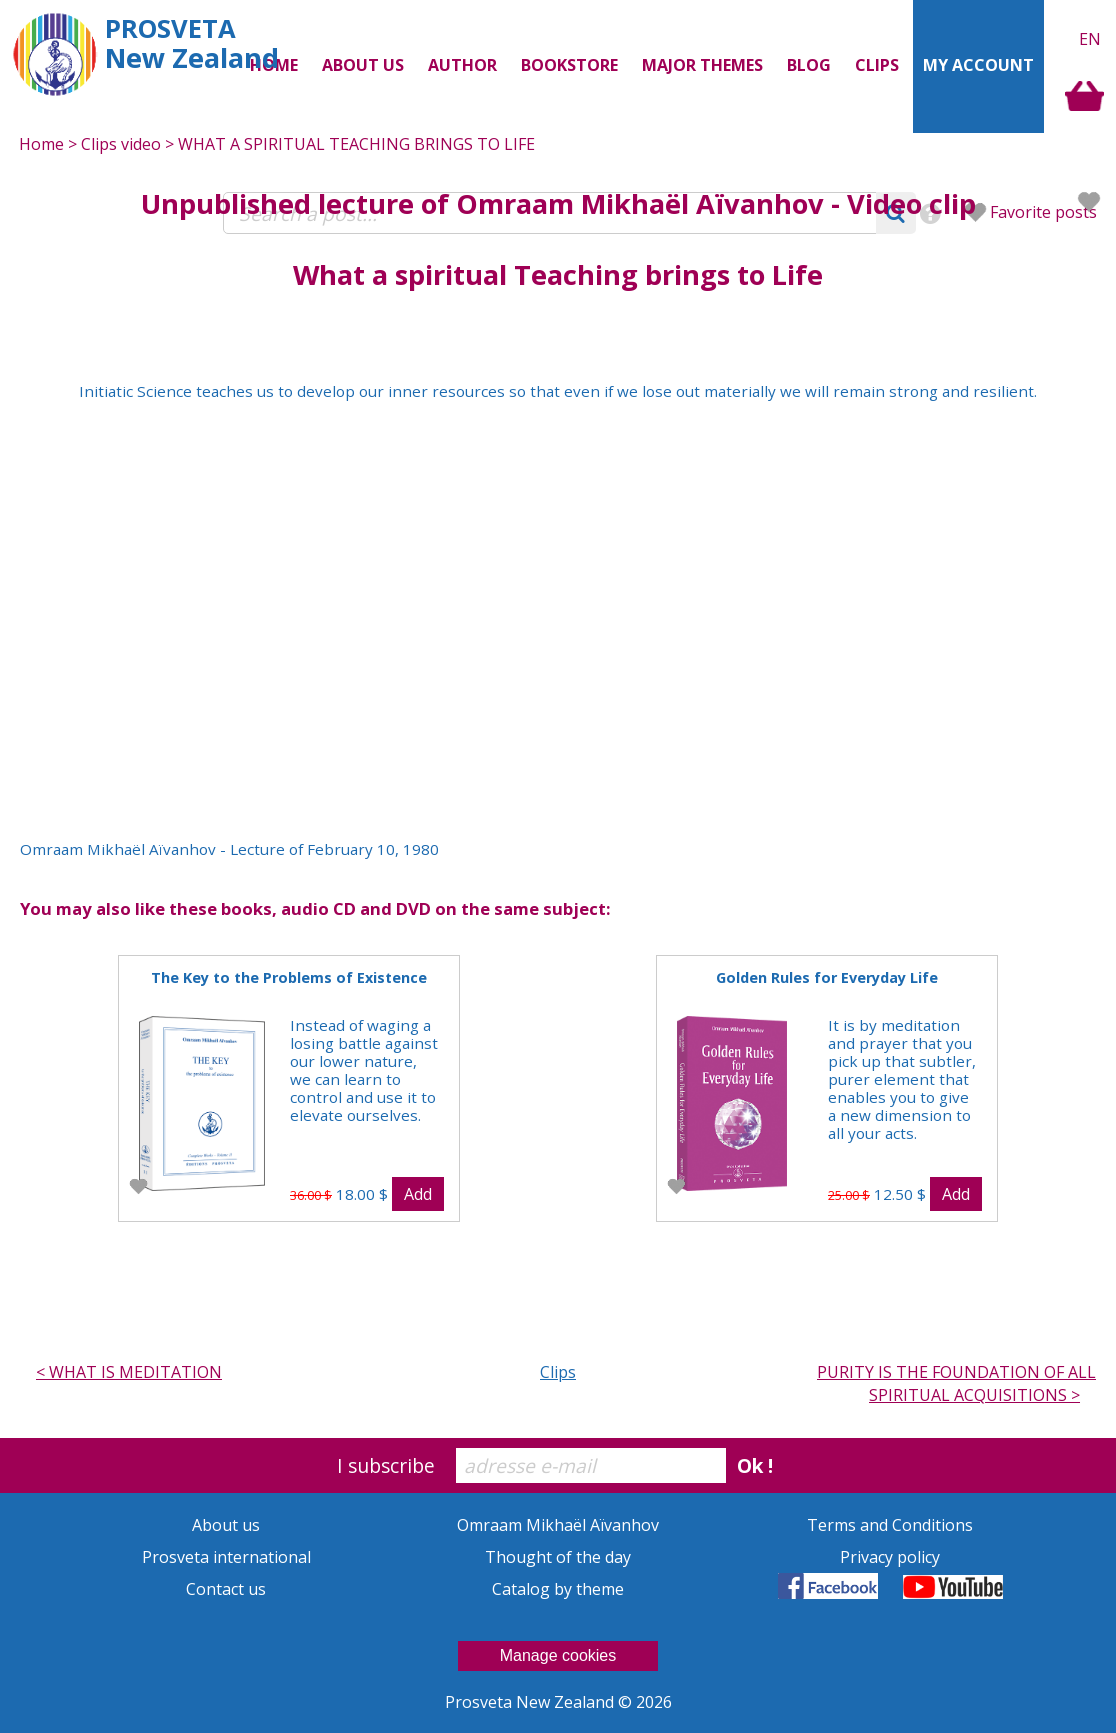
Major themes (702, 65)
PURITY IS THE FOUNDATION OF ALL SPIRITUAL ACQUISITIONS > (956, 1383)
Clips (877, 65)
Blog (809, 65)
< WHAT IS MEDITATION (129, 1372)
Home (41, 144)
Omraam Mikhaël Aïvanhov (640, 203)
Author (462, 65)
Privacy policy (890, 1557)
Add (418, 1194)
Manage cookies (558, 1655)
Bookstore (569, 65)
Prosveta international (226, 1557)
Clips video (121, 144)
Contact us (226, 1589)
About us (226, 1525)
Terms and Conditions (890, 1525)
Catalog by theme (558, 1589)
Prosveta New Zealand (531, 1702)
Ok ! (755, 1465)
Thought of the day (558, 1557)
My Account (978, 65)
